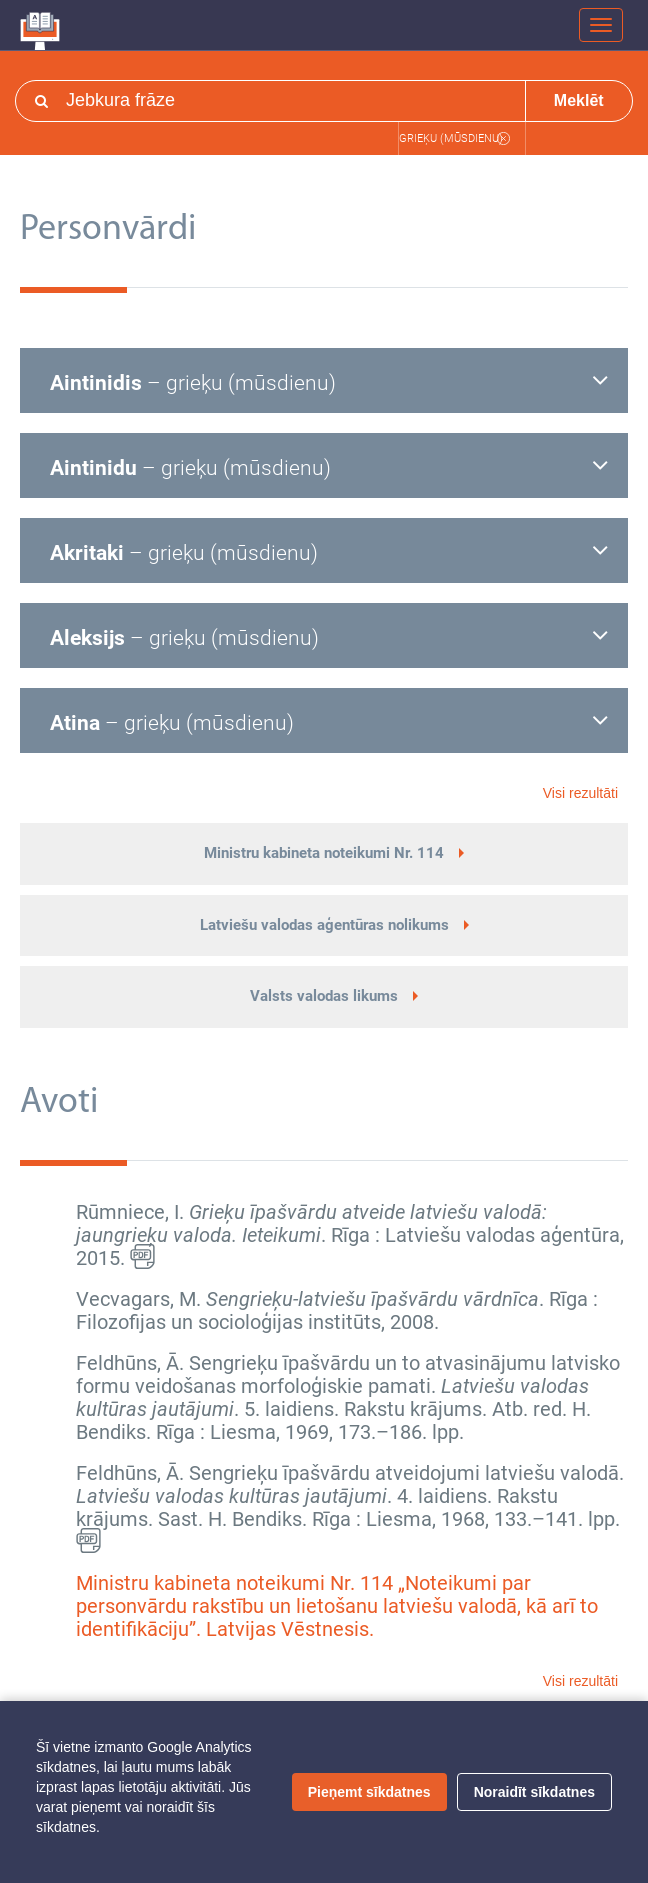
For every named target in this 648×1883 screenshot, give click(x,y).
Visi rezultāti (580, 793)
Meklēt (579, 100)
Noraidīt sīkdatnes (534, 1792)
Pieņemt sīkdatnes (369, 1792)
